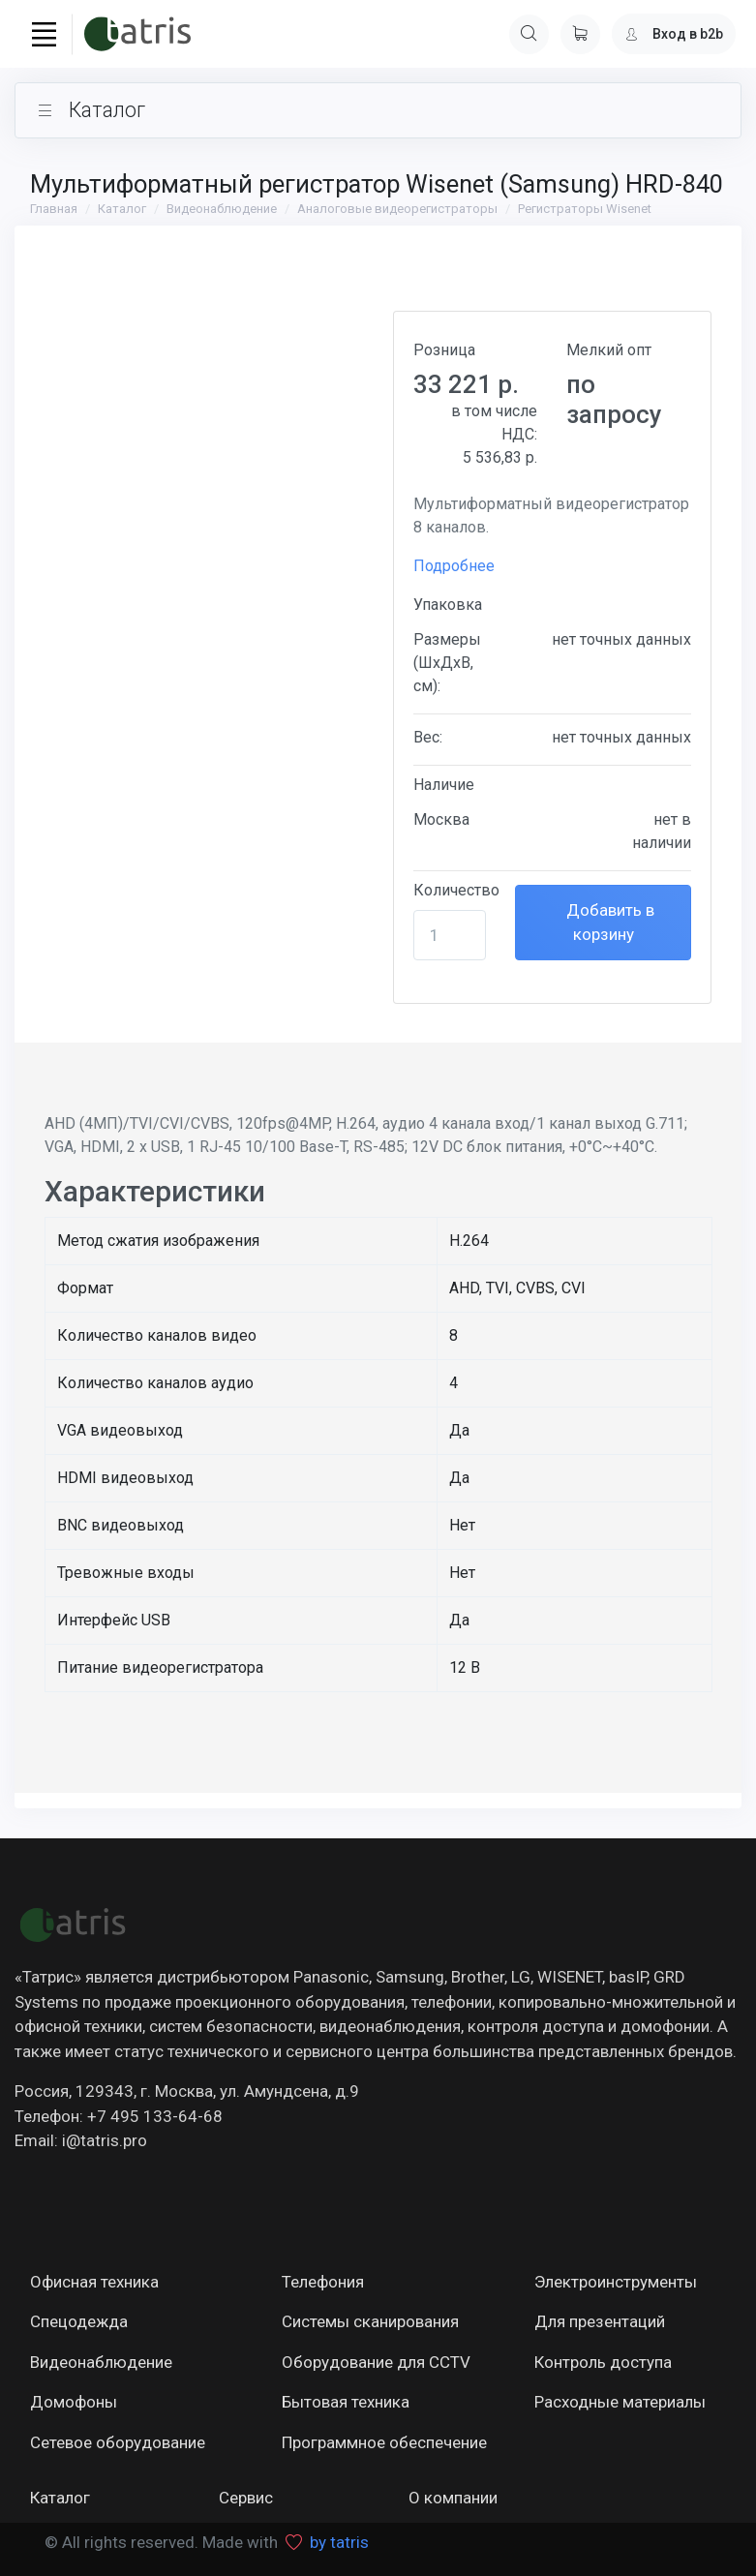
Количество (456, 890)
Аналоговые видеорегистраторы (397, 208)
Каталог (122, 208)
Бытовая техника (345, 2401)
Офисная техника (94, 2281)
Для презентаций (599, 2321)
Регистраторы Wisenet (584, 208)
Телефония (323, 2281)
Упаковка (447, 604)
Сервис (246, 2497)
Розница (444, 350)
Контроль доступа (603, 2362)
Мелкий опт (608, 350)
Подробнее (454, 566)
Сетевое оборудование (117, 2442)
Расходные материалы (620, 2401)
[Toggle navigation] (44, 34)
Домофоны (73, 2401)
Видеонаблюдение (221, 208)
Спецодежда (79, 2321)
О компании (453, 2497)
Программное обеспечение (384, 2442)
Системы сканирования (370, 2321)
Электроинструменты (615, 2281)
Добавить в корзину (608, 922)
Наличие (443, 784)
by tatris (339, 2542)
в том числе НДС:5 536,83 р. (494, 434)
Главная (53, 208)
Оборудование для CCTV (376, 2362)
